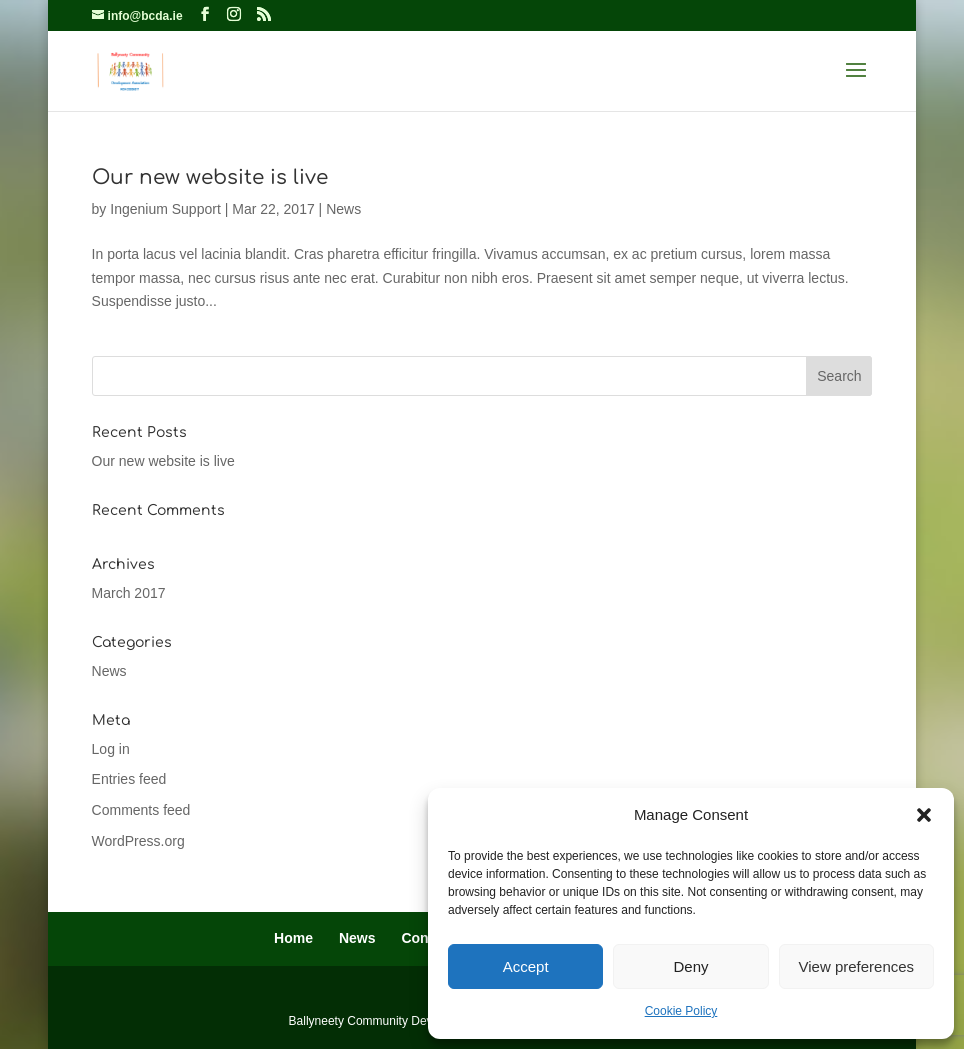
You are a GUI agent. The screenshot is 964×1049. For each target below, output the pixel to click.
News (343, 209)
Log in (111, 749)
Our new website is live (210, 177)
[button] (924, 815)
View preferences (857, 966)
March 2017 (129, 593)
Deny (690, 966)
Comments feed (141, 810)
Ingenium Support (165, 209)
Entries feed (129, 779)
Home (293, 938)
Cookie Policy (681, 1011)
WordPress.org (138, 841)
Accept (526, 966)
